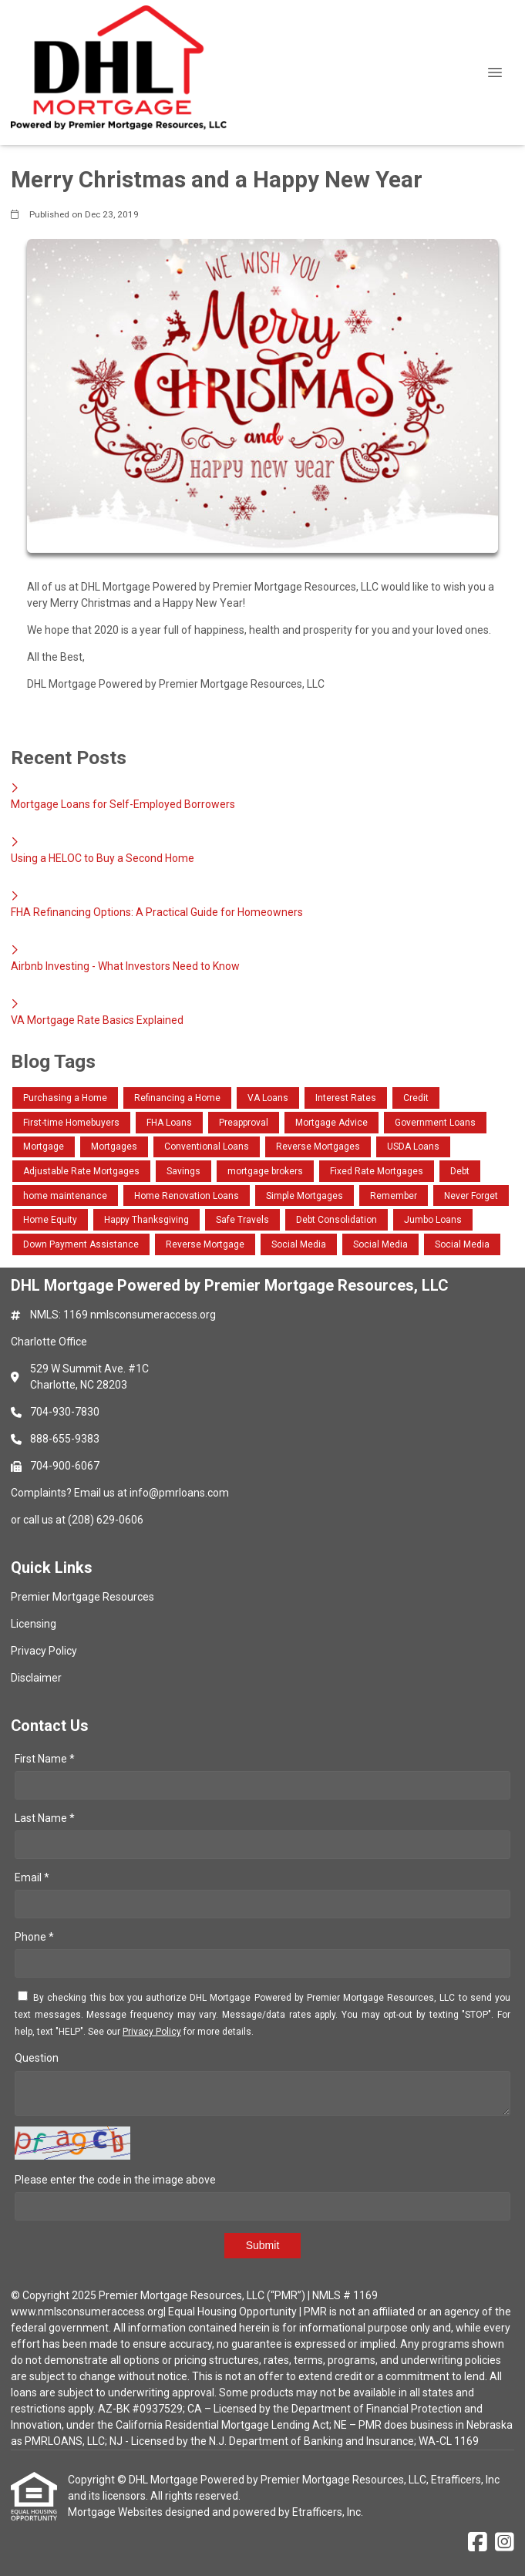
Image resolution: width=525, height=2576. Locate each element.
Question (37, 2058)
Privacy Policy (152, 2031)
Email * (32, 1877)
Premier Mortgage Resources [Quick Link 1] (82, 1597)
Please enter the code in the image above (115, 2180)
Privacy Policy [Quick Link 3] (44, 1651)
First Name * (45, 1759)
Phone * (34, 1937)
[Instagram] (504, 2542)
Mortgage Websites (116, 2512)
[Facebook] (477, 2542)
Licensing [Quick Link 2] (33, 1624)
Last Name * (45, 1818)
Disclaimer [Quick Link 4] (36, 1678)
